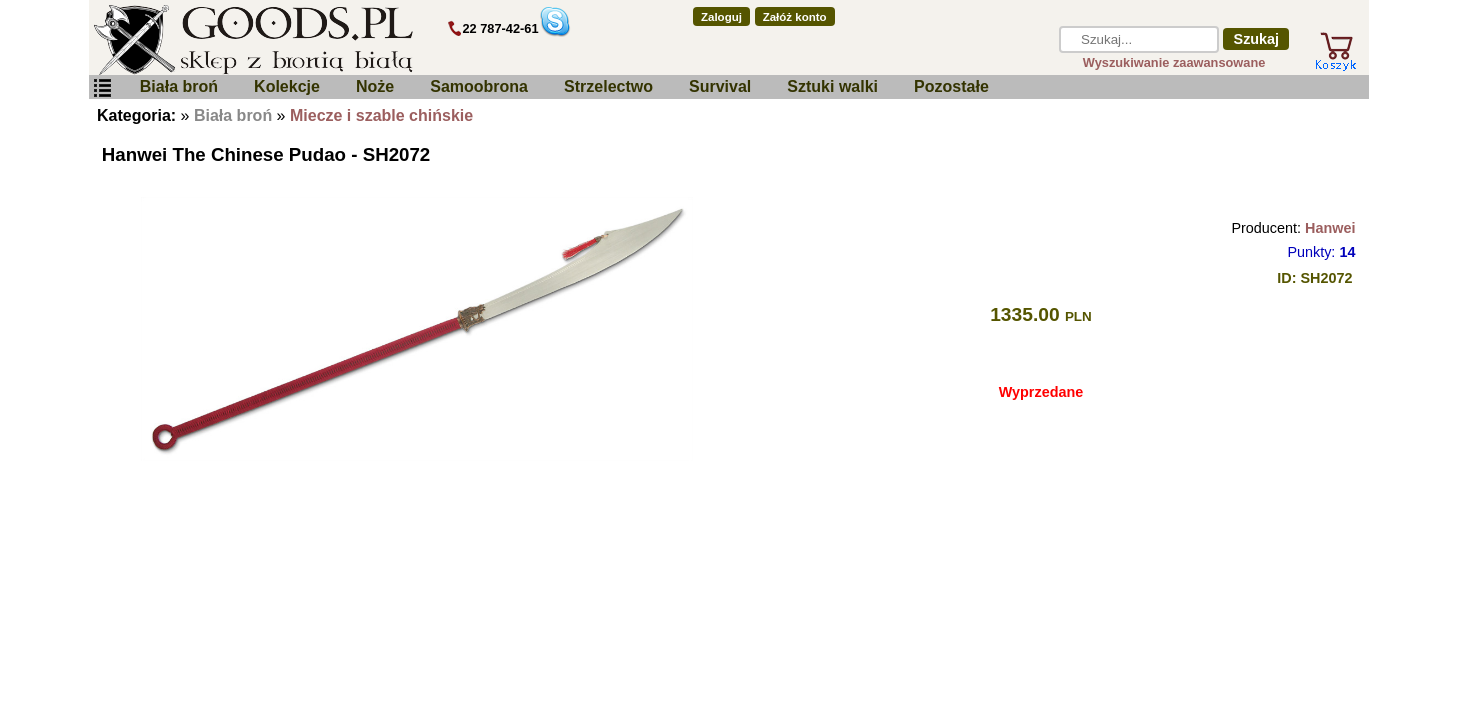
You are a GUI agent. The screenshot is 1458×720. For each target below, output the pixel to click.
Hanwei (1330, 228)
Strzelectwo (608, 86)
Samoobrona (479, 86)
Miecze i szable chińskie (381, 115)
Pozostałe (951, 86)
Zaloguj (721, 17)
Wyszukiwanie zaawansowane (1174, 62)
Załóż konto (795, 17)
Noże (375, 86)
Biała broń (179, 86)
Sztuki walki (832, 86)
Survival (720, 86)
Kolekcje (287, 86)
